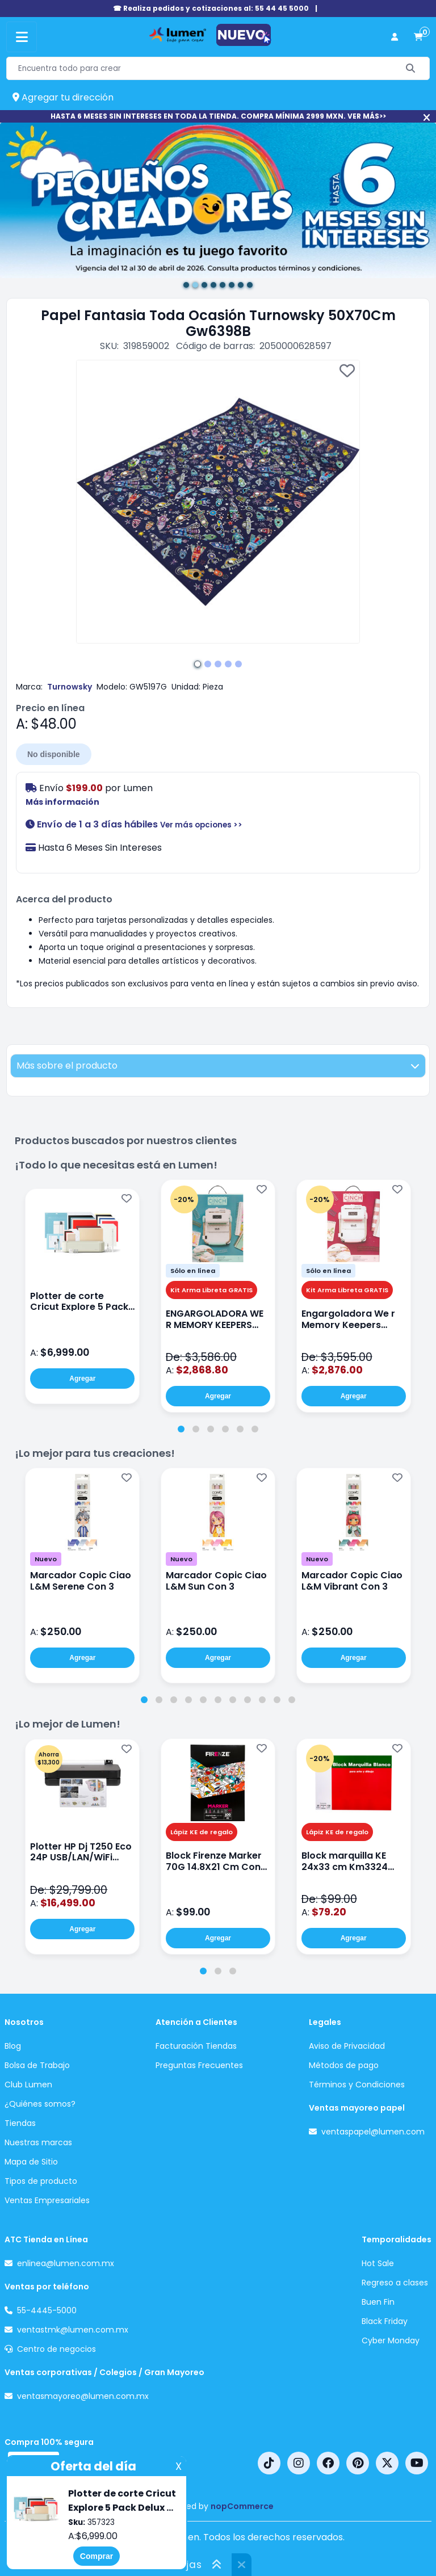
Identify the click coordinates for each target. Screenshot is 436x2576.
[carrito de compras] (418, 37)
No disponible (53, 754)
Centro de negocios (56, 2349)
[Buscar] (411, 68)
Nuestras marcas (38, 2142)
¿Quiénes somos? (40, 2103)
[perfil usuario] (394, 37)
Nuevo (46, 1559)
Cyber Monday (391, 2340)
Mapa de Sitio (31, 2161)
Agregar (82, 1378)
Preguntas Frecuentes (199, 2065)
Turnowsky (69, 686)
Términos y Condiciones (357, 2084)
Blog (13, 2046)
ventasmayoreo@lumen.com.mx (83, 2396)
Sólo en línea (192, 1270)
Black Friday (385, 2321)
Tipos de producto (41, 2181)
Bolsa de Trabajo (37, 2065)
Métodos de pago (344, 2065)
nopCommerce (242, 2506)
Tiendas (20, 2123)
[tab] (181, 1429)
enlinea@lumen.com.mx (65, 2263)
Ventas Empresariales (47, 2200)
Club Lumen (28, 2084)
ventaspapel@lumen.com (373, 2131)
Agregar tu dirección (63, 97)
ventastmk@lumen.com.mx (72, 2329)
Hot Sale (378, 2263)
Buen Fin (378, 2302)
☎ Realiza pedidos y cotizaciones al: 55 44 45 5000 (211, 8)
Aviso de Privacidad (347, 2046)
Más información (62, 802)
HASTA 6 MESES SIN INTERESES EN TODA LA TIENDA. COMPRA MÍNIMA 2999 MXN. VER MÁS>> (218, 116)
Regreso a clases (395, 2282)
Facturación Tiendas (196, 2046)
